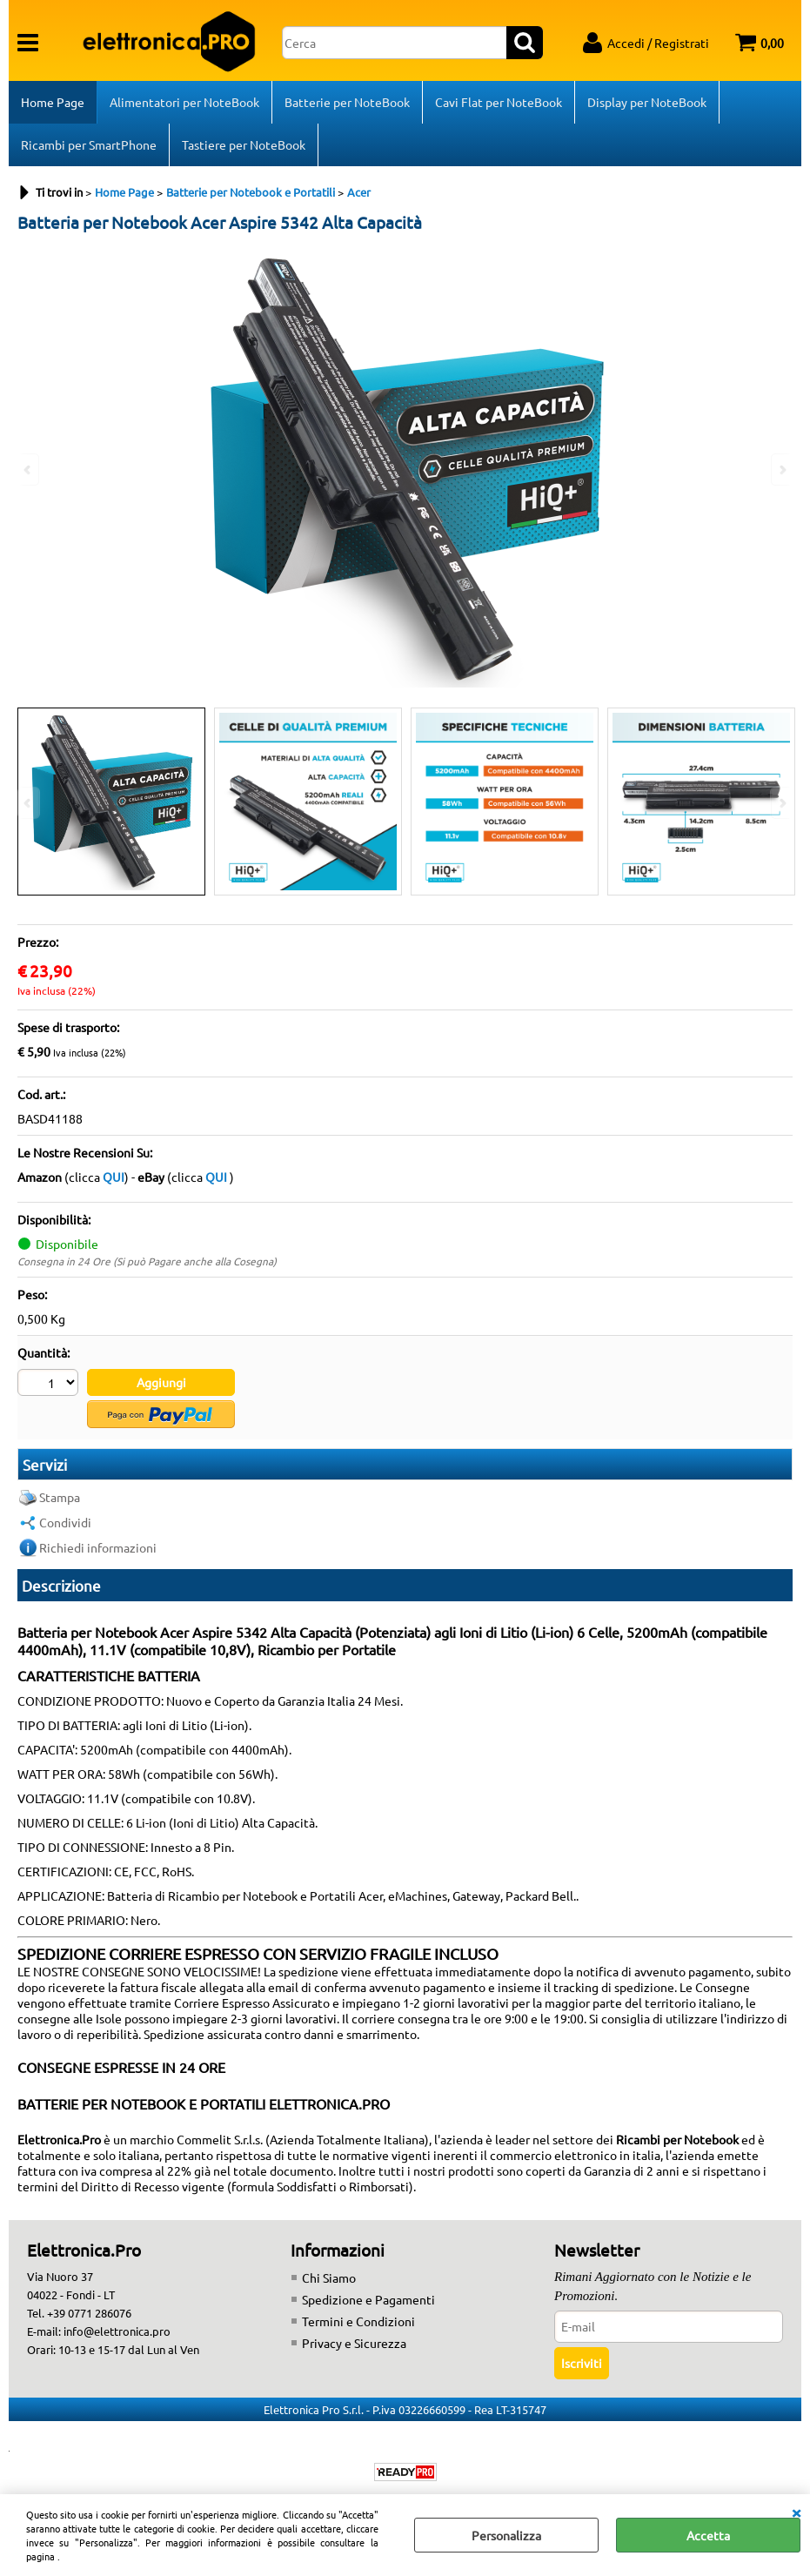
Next (781, 803)
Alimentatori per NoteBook (184, 102)
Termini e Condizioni (358, 2321)
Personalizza (506, 2535)
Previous (28, 803)
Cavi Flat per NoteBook (498, 102)
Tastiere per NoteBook (243, 144)
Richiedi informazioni (98, 1547)
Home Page (52, 102)
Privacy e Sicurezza (354, 2343)
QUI (113, 1176)
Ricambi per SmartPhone (89, 144)
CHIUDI (796, 2511)
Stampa (59, 1497)
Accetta (708, 2535)
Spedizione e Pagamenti (368, 2299)
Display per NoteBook (646, 102)
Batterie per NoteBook (347, 102)
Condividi (65, 1522)
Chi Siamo (329, 2277)
